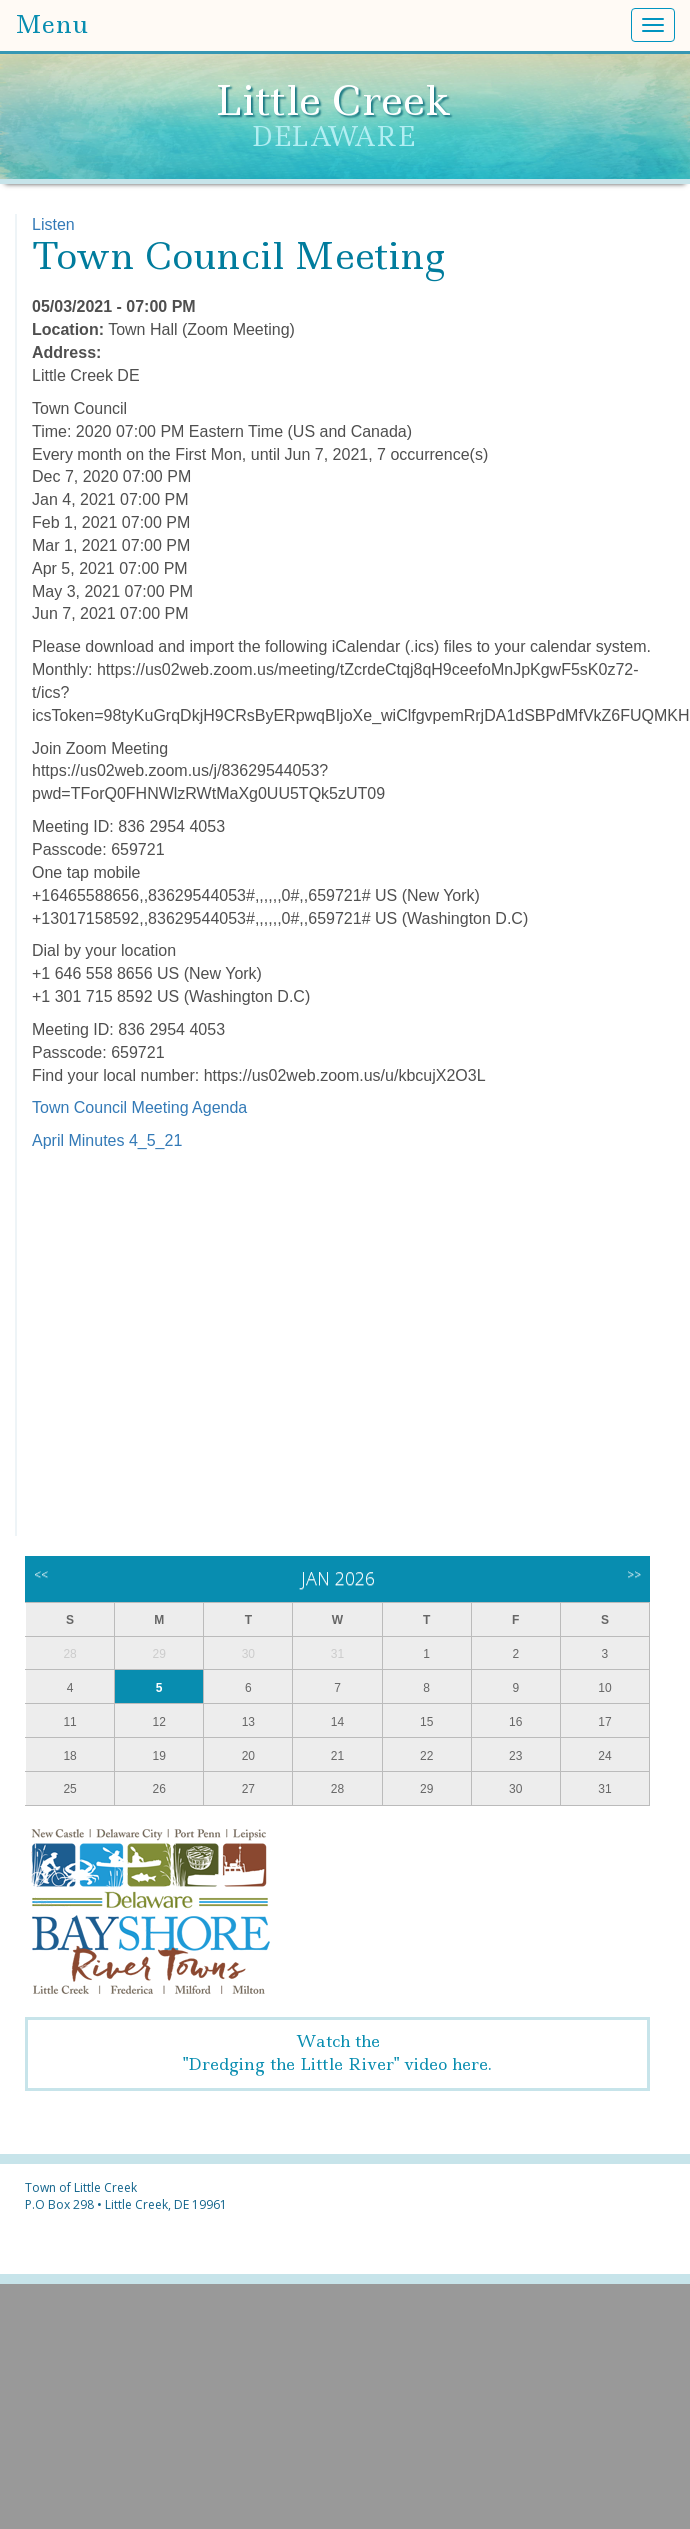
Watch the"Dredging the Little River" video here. (337, 2052)
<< (41, 1574)
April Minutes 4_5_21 (107, 1140)
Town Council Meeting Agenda (139, 1107)
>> (634, 1574)
